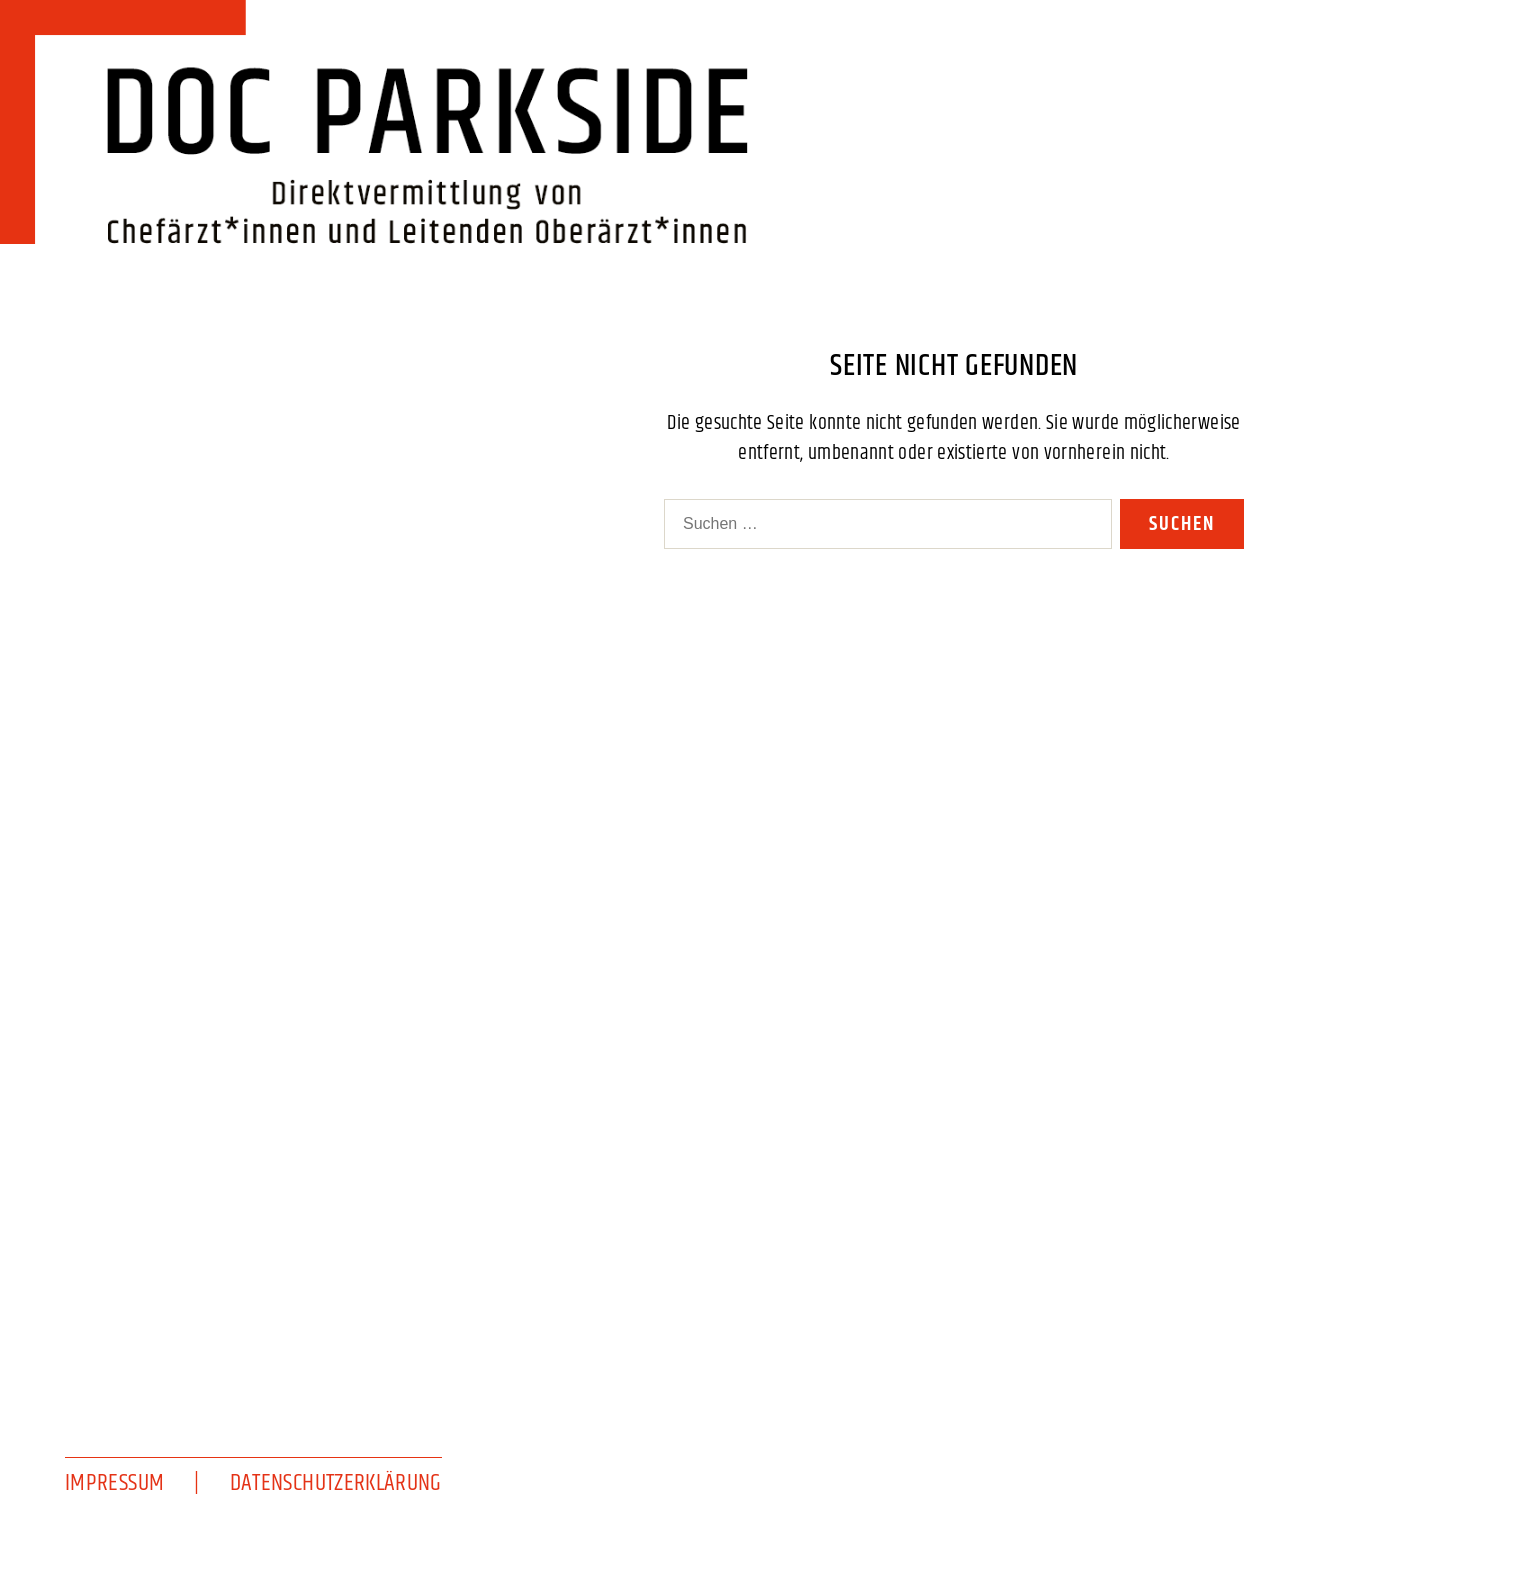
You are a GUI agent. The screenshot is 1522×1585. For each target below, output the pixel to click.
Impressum (114, 1483)
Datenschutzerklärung (336, 1483)
